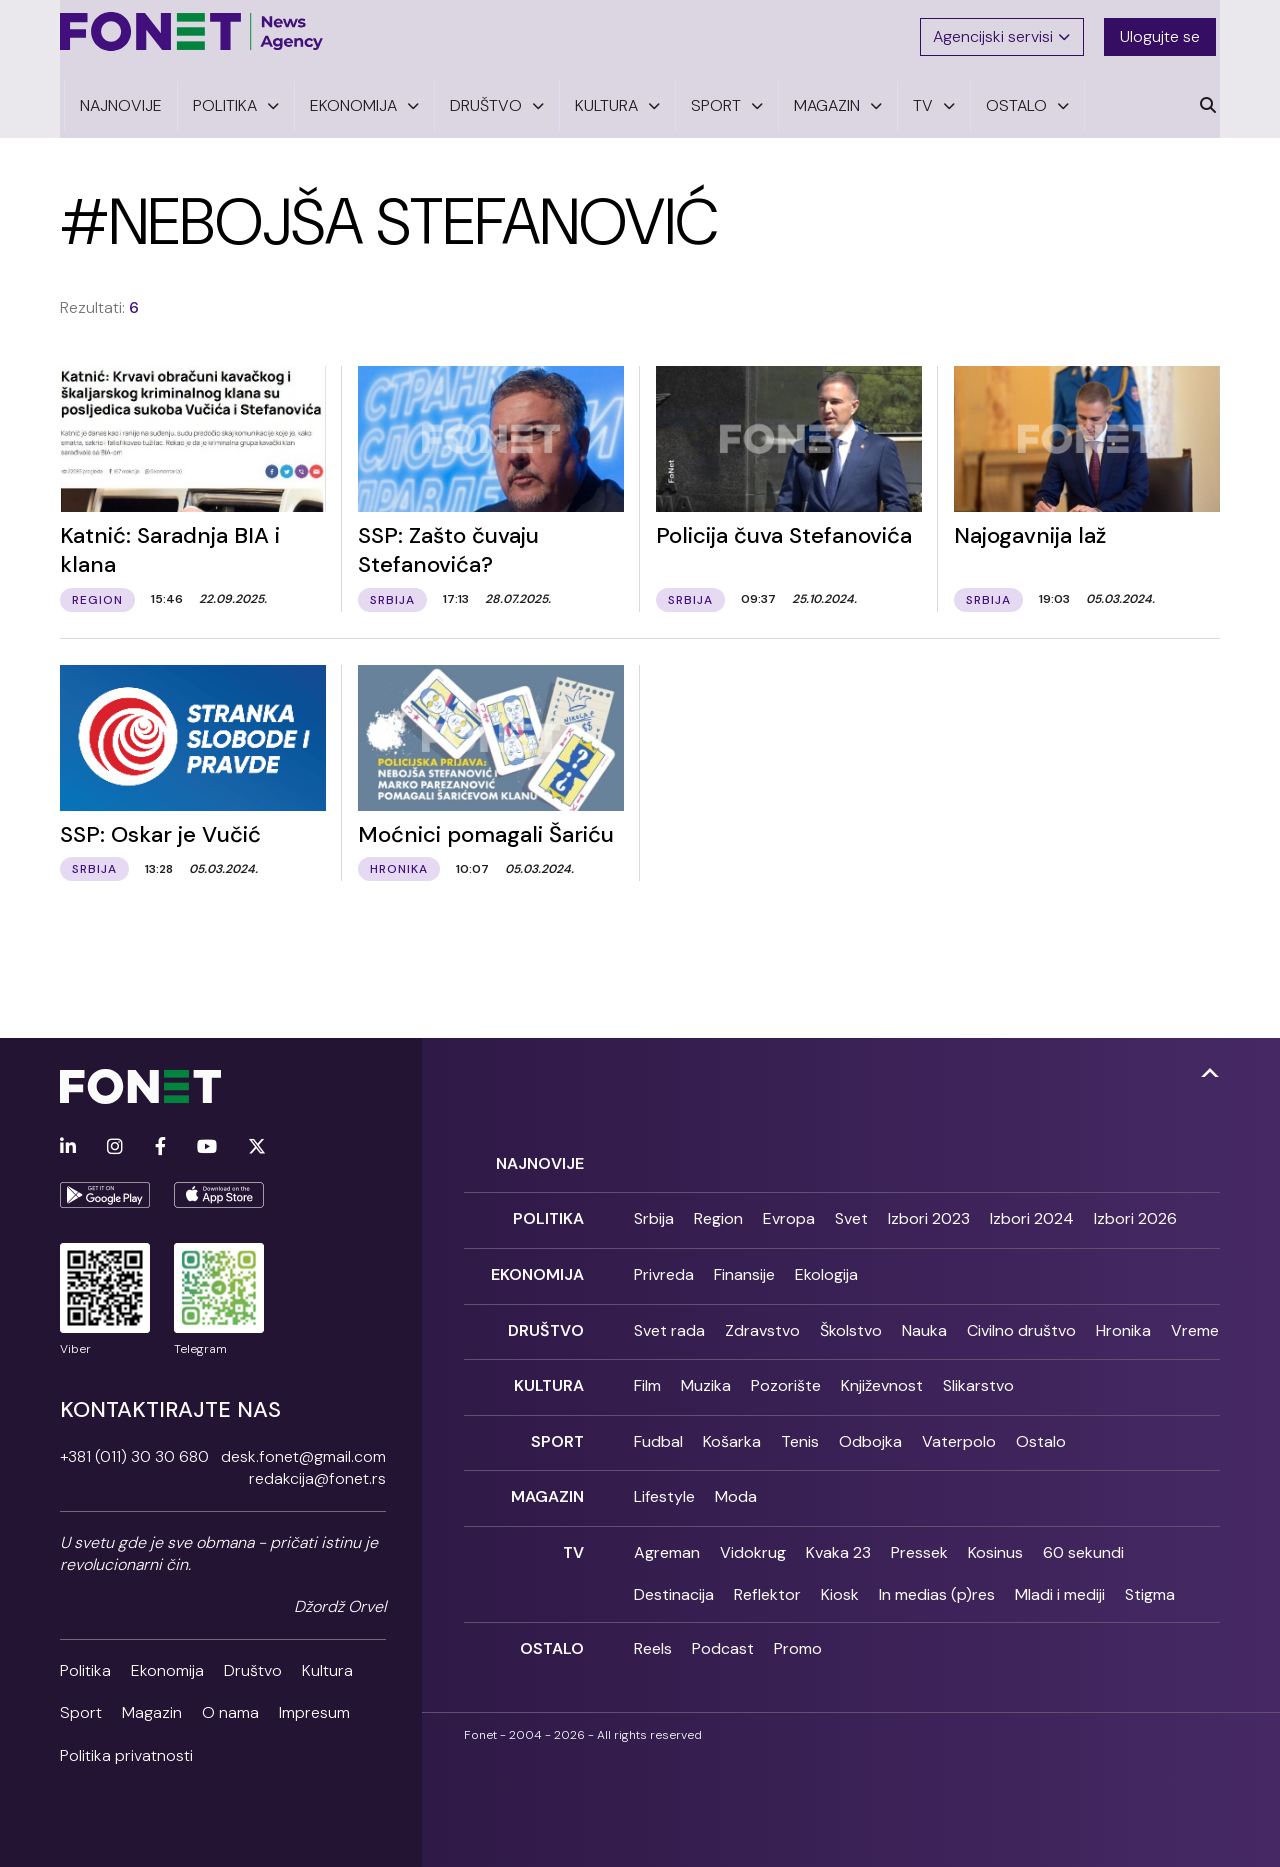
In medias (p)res (937, 1579)
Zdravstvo (762, 1323)
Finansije (744, 1270)
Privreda (664, 1270)
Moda (736, 1483)
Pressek (919, 1537)
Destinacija (674, 1579)
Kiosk (840, 1579)
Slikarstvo (978, 1376)
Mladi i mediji (1060, 1579)
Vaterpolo (959, 1430)
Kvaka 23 (838, 1537)
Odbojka (870, 1430)
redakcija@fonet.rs (317, 1478)
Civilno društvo (1021, 1323)
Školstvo (851, 1323)
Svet (851, 1216)
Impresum (314, 1712)
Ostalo (1041, 1430)
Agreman (667, 1537)
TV (573, 1537)
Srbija (654, 1216)
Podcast (723, 1632)
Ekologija (826, 1270)
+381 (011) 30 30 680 (134, 1456)
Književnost (882, 1376)
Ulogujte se (1164, 32)
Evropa (789, 1216)
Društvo (253, 1670)
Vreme (1195, 1323)
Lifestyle (664, 1483)
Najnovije (540, 1163)
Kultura (327, 1670)
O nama (230, 1712)
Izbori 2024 (1032, 1216)
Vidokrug (753, 1537)
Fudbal (658, 1430)
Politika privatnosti (126, 1755)
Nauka (924, 1323)
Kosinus (995, 1537)
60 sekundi (1083, 1537)
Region (718, 1216)
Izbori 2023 (929, 1216)
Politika (85, 1670)
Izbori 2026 (1135, 1216)
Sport (81, 1712)
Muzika (706, 1376)
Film (647, 1376)
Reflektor (767, 1579)
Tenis (800, 1430)
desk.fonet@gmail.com (303, 1456)
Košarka (732, 1430)
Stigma (1150, 1579)
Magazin (152, 1712)
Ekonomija (167, 1670)
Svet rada (669, 1323)
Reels (653, 1632)
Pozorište (786, 1376)
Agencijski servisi (1003, 32)
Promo (798, 1632)
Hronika (1123, 1323)
